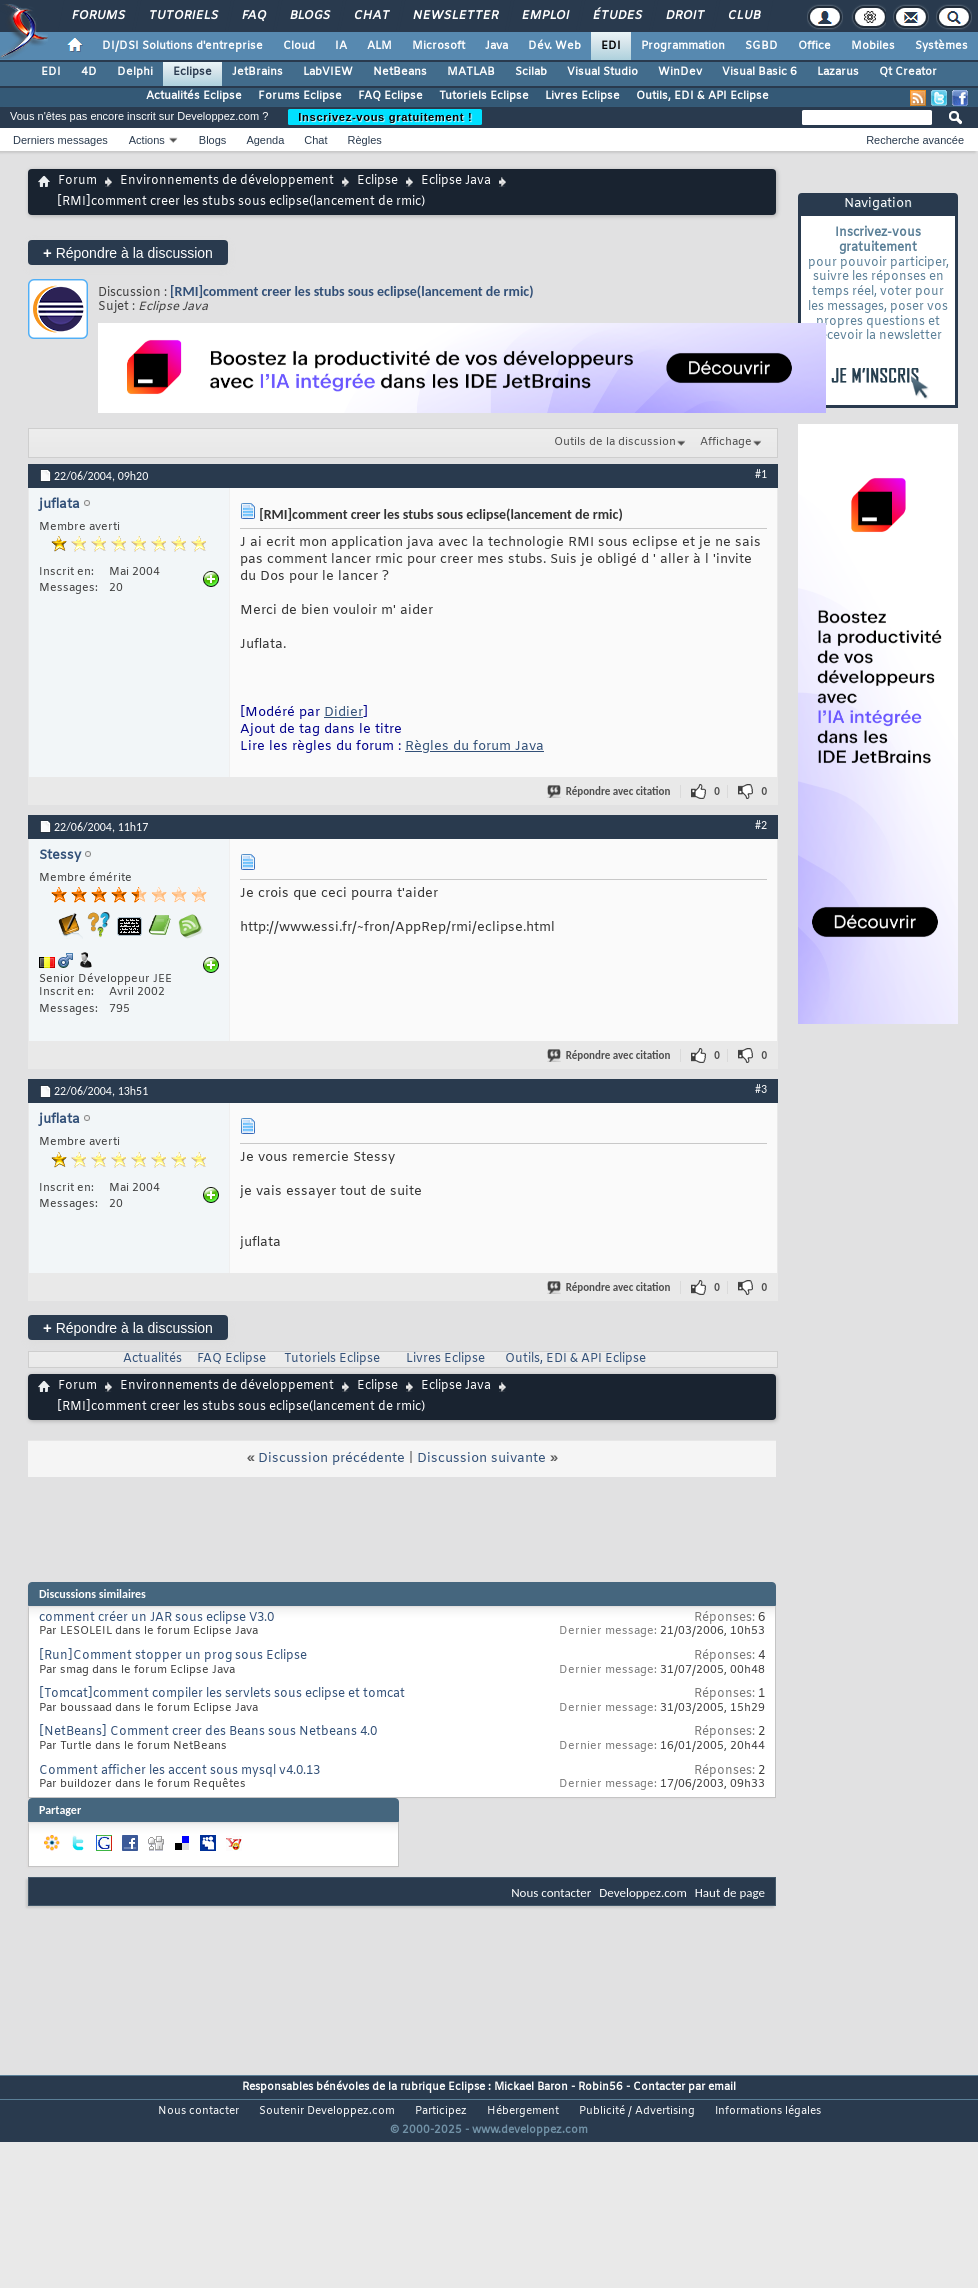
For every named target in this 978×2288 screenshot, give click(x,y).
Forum (77, 181)
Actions (147, 140)
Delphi (135, 72)
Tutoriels (182, 16)
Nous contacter (551, 1892)
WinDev (680, 72)
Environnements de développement (227, 181)
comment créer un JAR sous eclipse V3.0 (156, 1618)
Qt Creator (908, 72)
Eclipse (192, 72)
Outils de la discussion (615, 442)
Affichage (726, 442)
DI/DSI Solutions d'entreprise (182, 46)
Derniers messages (60, 140)
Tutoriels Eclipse (484, 96)
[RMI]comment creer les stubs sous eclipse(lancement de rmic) (352, 291)
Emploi (544, 16)
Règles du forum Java (474, 746)
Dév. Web (554, 46)
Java (496, 46)
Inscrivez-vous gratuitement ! (385, 117)
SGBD (761, 46)
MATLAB (471, 72)
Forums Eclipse (300, 96)
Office (814, 46)
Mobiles (873, 46)
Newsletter (454, 16)
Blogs (309, 16)
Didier (343, 712)
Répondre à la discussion (128, 252)
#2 (761, 825)
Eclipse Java (456, 181)
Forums (97, 16)
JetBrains (257, 72)
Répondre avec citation (610, 791)
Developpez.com (643, 1892)
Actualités (152, 1359)
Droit (684, 16)
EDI (611, 46)
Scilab (531, 72)
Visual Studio (602, 72)
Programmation (683, 46)
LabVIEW (328, 72)
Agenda (265, 140)
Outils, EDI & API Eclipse (702, 96)
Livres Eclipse (582, 96)
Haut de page (730, 1892)
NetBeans (400, 72)
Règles (365, 140)
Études (616, 16)
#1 (761, 474)
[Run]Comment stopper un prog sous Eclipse (173, 1656)
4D (89, 72)
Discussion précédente (331, 1458)
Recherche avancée (915, 140)
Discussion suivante (481, 1458)
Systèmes (941, 46)
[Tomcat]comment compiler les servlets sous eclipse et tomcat (222, 1694)
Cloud (299, 46)
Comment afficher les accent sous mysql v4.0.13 (179, 1771)
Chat (370, 16)
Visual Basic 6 (759, 72)
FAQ (253, 16)
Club (743, 16)
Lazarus (838, 72)
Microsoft (438, 46)
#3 (761, 1089)
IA (341, 46)
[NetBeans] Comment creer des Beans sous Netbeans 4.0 (208, 1732)
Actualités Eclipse (194, 96)
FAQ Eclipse (390, 96)
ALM (379, 46)
